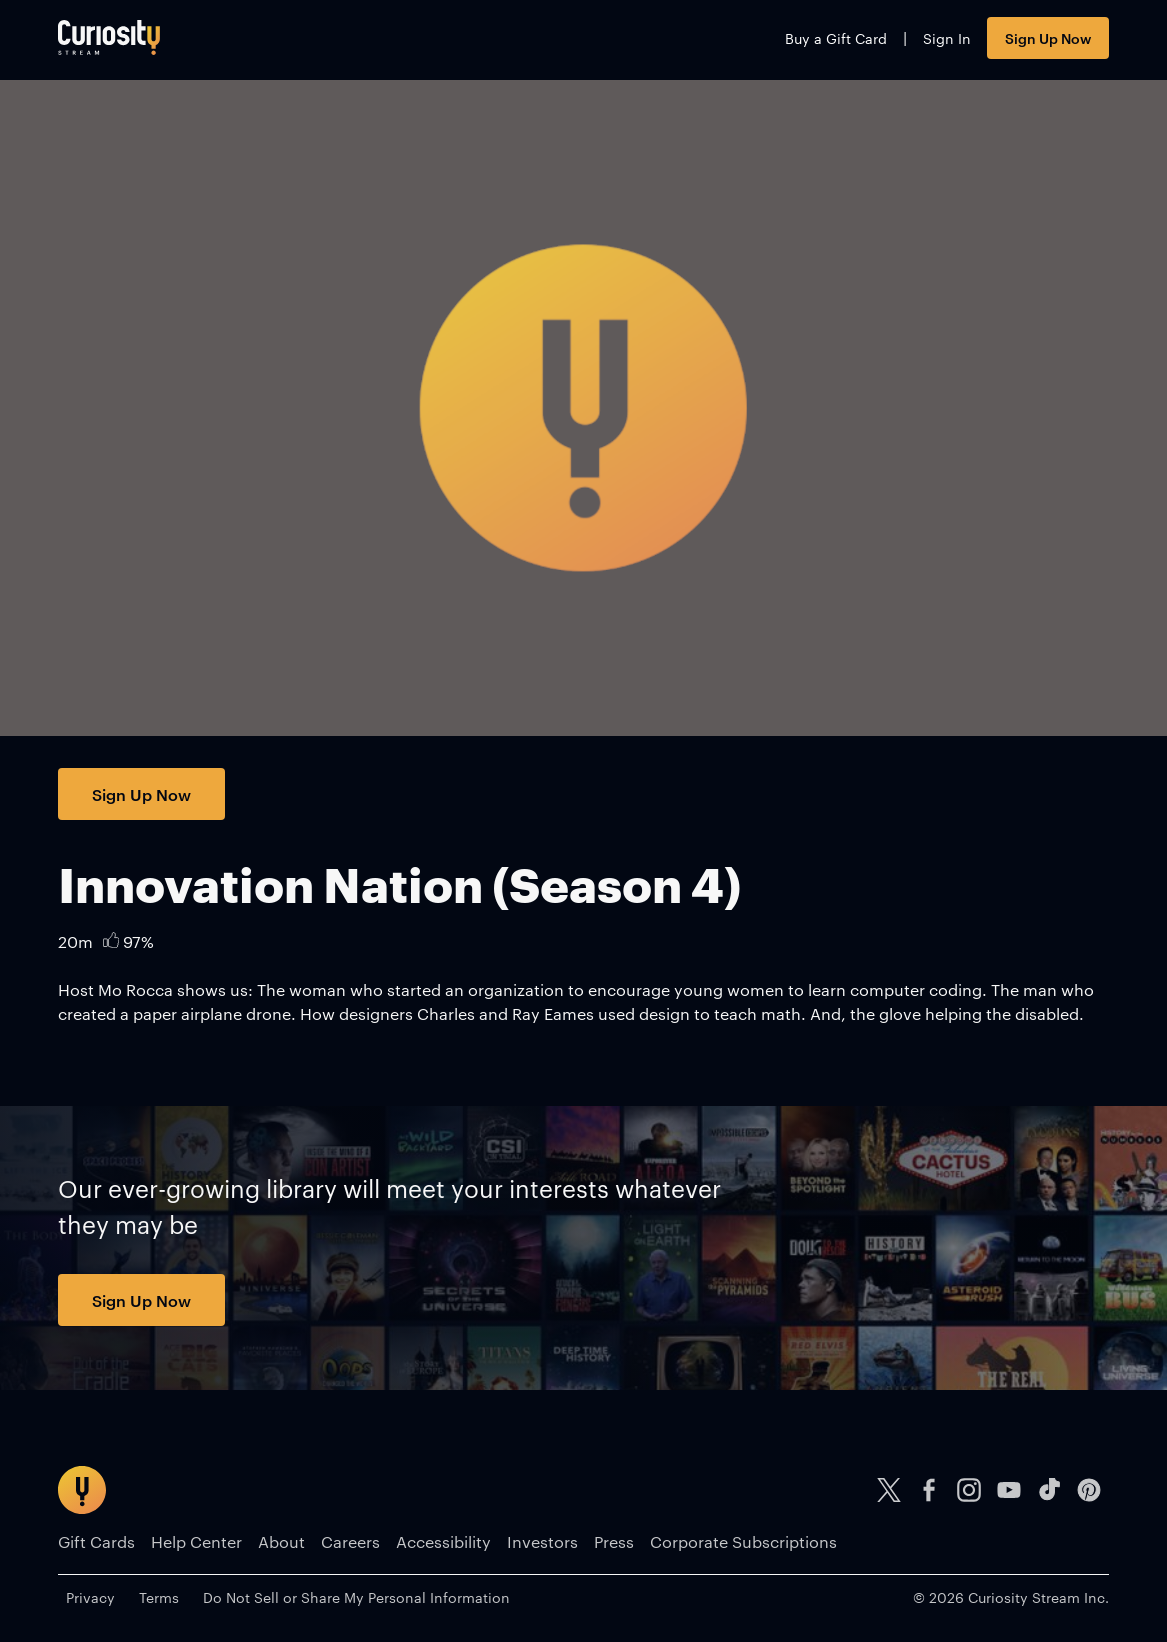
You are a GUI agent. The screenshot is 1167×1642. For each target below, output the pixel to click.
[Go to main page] (109, 37)
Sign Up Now (1048, 37)
